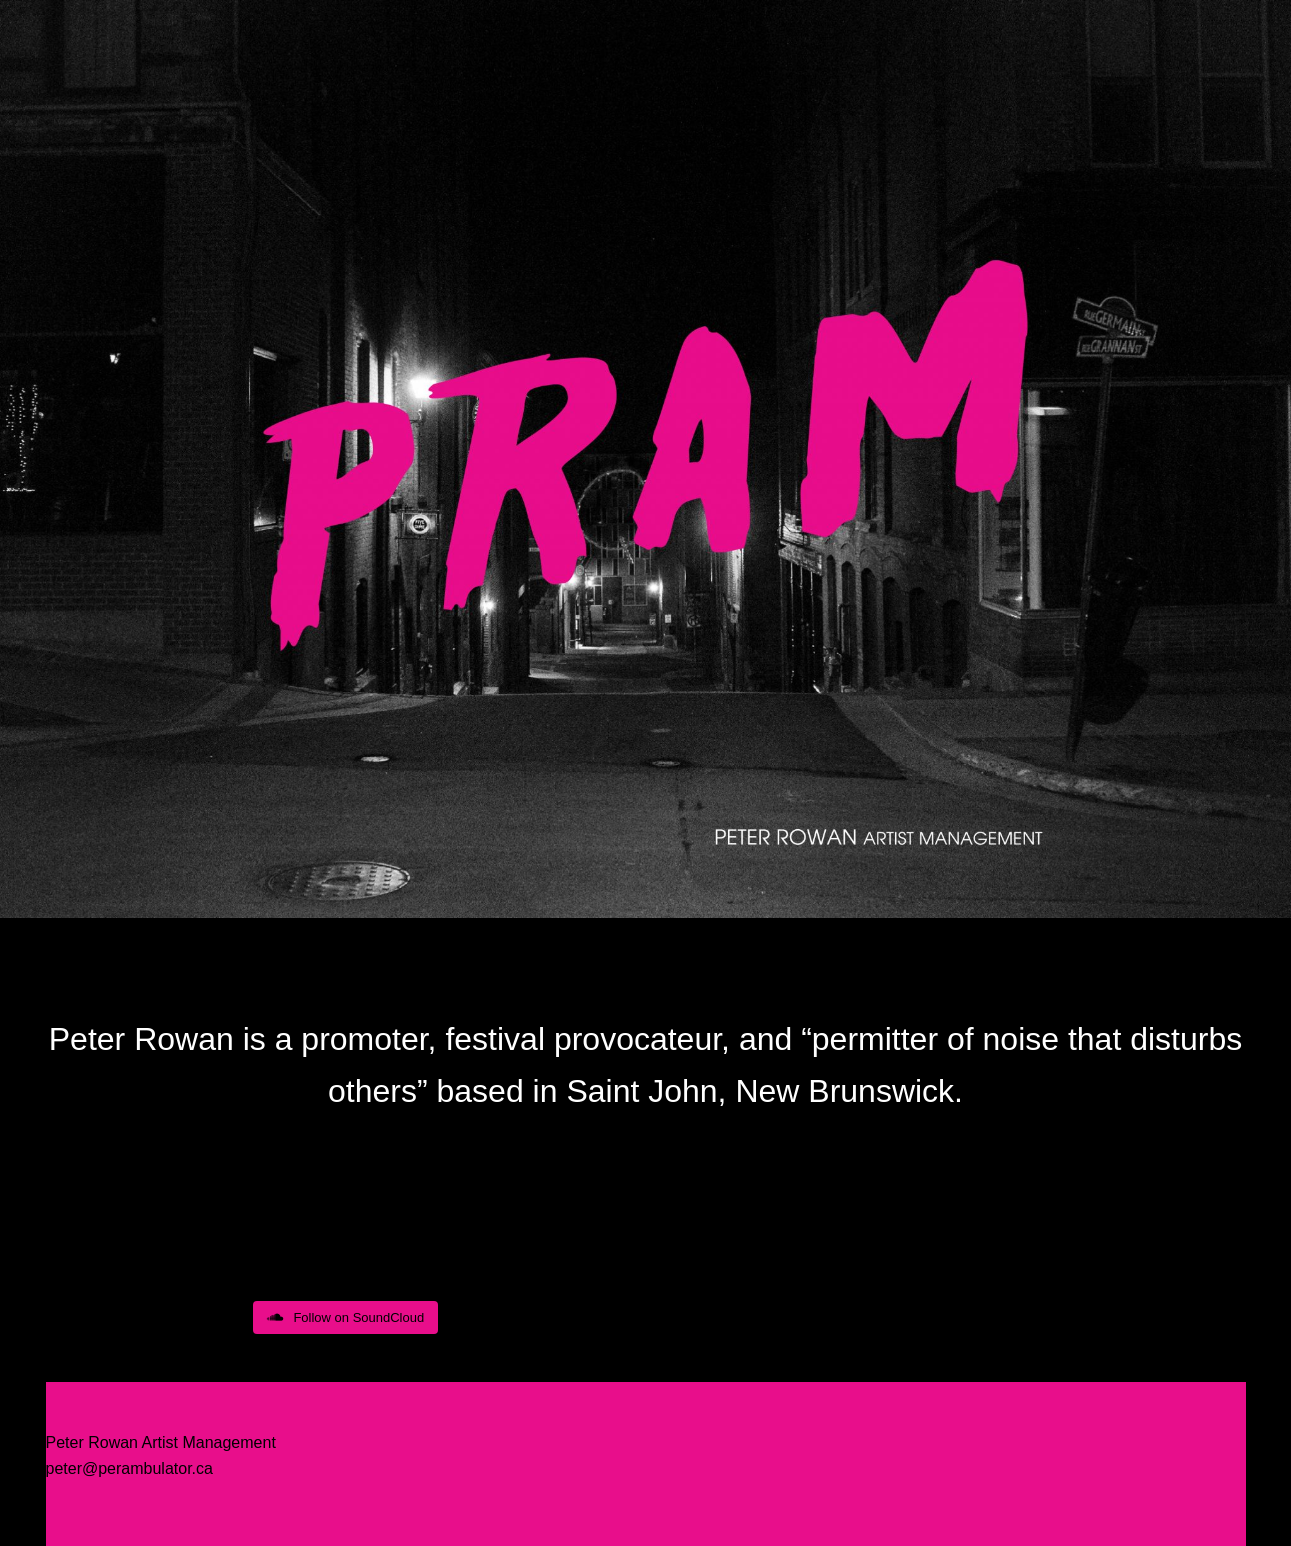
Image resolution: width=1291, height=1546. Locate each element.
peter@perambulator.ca (129, 1468)
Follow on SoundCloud (345, 1317)
